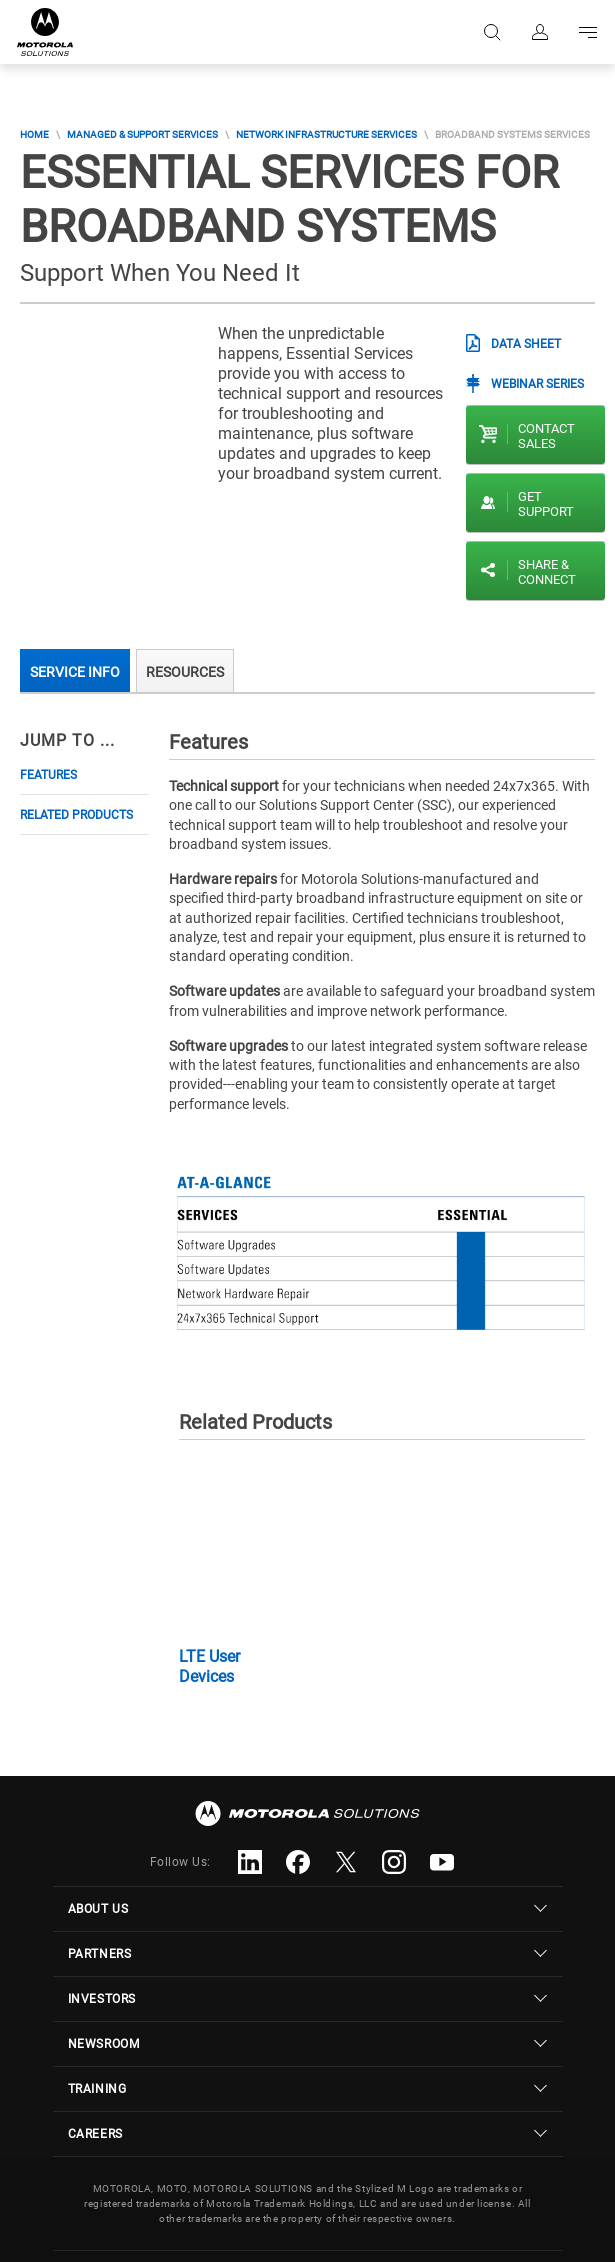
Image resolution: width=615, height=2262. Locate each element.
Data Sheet (526, 344)
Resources (185, 672)
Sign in (540, 32)
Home (34, 134)
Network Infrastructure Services (326, 134)
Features (48, 775)
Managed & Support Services (142, 134)
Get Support (546, 504)
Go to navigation (588, 32)
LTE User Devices (209, 1666)
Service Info (75, 672)
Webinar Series (537, 384)
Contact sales (546, 436)
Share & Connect (547, 572)
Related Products (76, 815)
